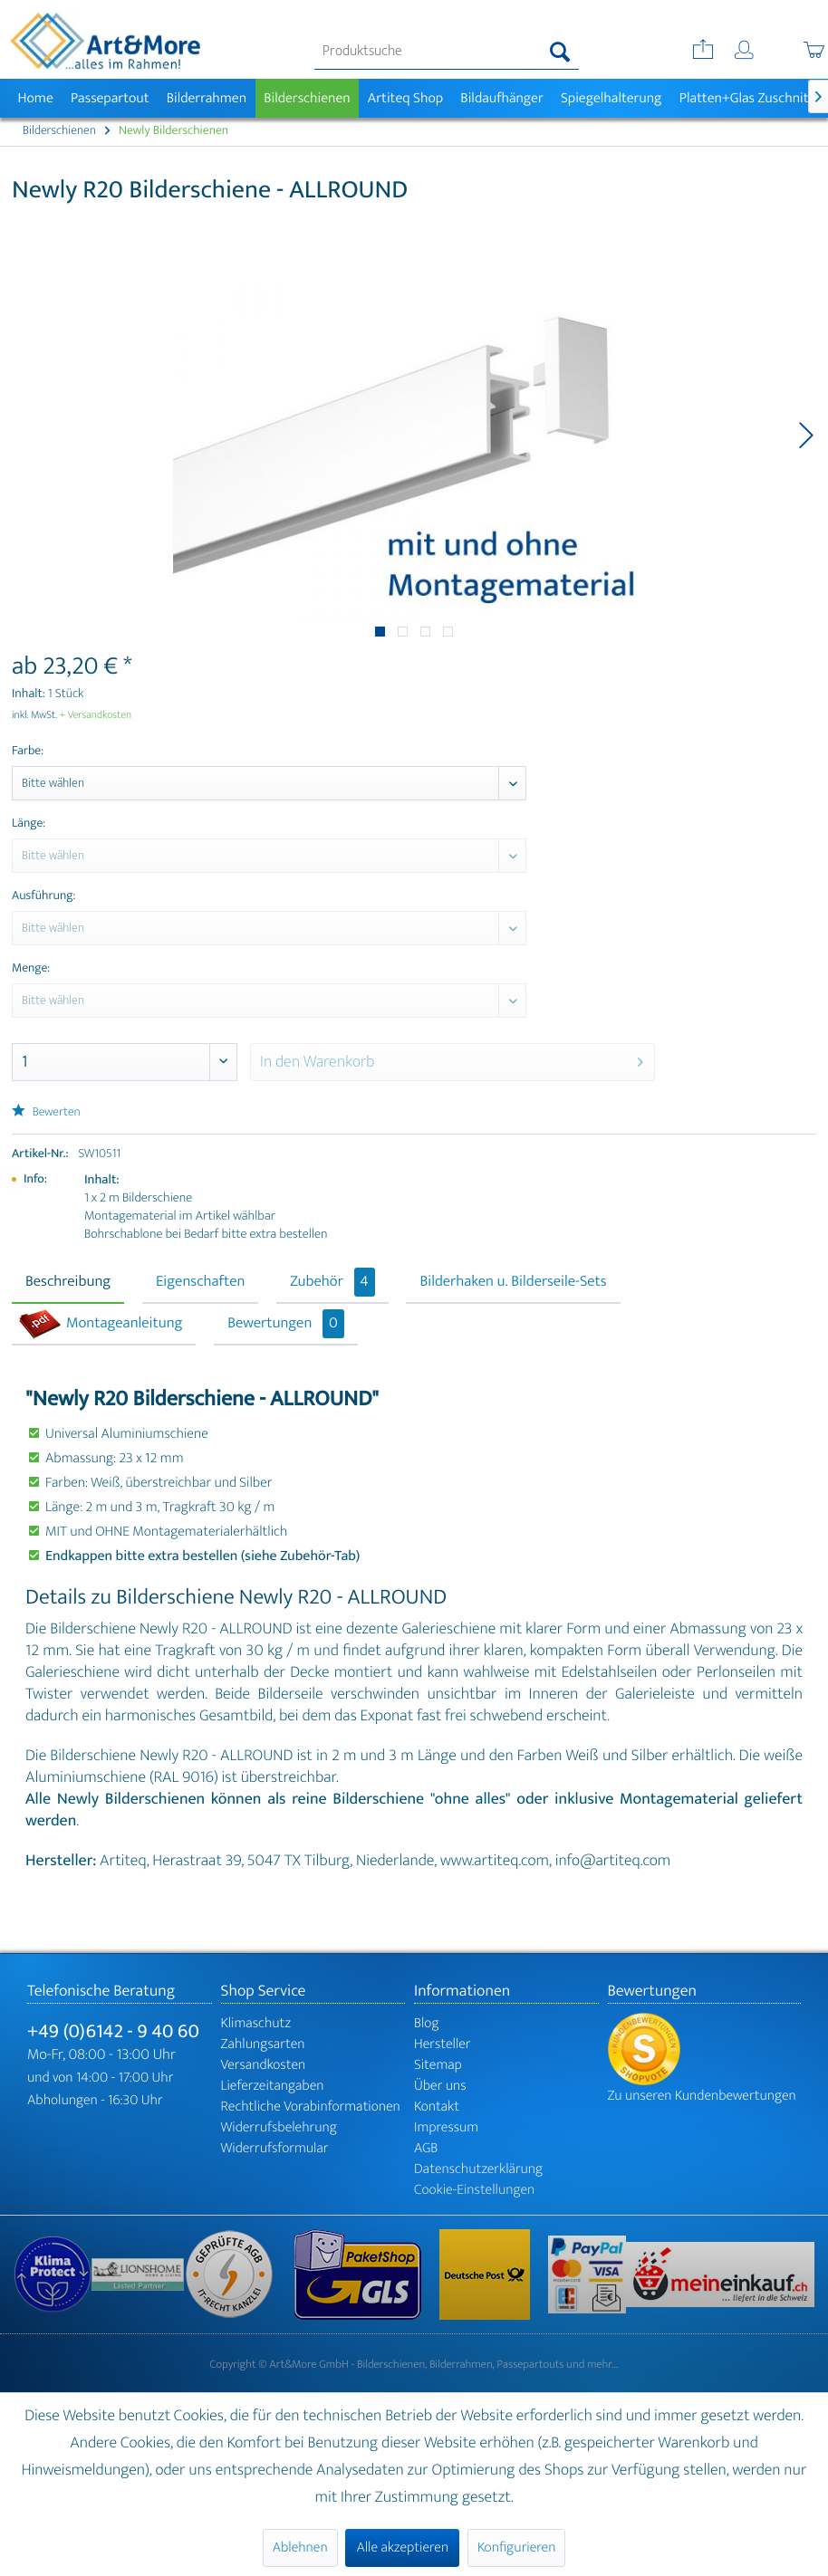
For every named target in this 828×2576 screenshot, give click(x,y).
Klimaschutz (256, 2023)
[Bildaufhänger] (502, 98)
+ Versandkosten (96, 715)
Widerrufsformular (275, 2148)
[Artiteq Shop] (405, 98)
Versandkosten (263, 2064)
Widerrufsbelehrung (279, 2127)
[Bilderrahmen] (206, 98)
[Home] (35, 98)
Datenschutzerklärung (478, 2169)
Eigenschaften (200, 1282)
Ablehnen (300, 2547)
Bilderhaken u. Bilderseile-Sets (512, 1282)
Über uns (440, 2085)
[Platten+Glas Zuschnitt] (746, 98)
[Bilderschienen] (307, 98)
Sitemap (438, 2064)
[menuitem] (446, 52)
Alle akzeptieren (402, 2547)
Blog (426, 2023)
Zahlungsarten (263, 2044)
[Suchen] (560, 52)
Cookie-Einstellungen (474, 2189)
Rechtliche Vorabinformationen (310, 2106)
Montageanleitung (124, 1323)
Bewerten (46, 1112)
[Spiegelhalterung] (611, 98)
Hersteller (442, 2044)
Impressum (446, 2127)
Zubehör (332, 1282)
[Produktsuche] (446, 52)
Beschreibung (68, 1282)
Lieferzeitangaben (272, 2085)
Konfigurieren (516, 2547)
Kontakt (436, 2106)
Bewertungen (285, 1323)
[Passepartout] (110, 98)
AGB (426, 2148)
